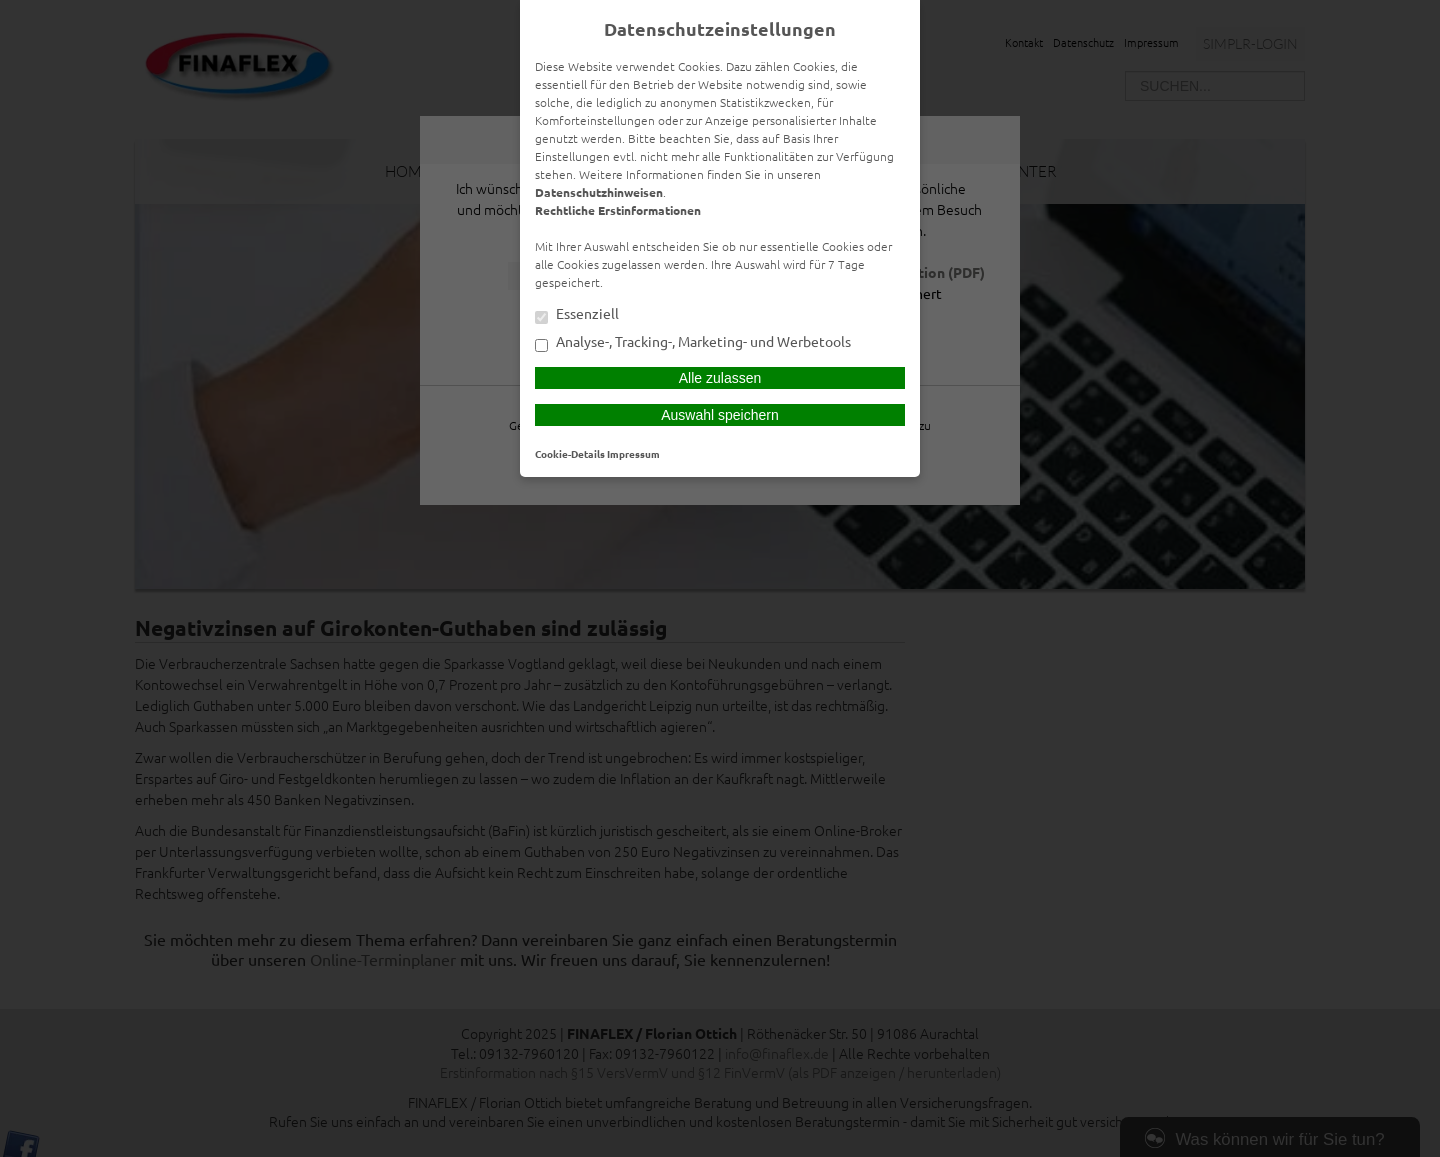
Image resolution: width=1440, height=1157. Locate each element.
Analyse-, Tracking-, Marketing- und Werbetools (693, 343)
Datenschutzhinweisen (599, 192)
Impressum (633, 453)
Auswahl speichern (720, 415)
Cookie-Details (570, 453)
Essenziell (577, 315)
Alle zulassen (720, 378)
